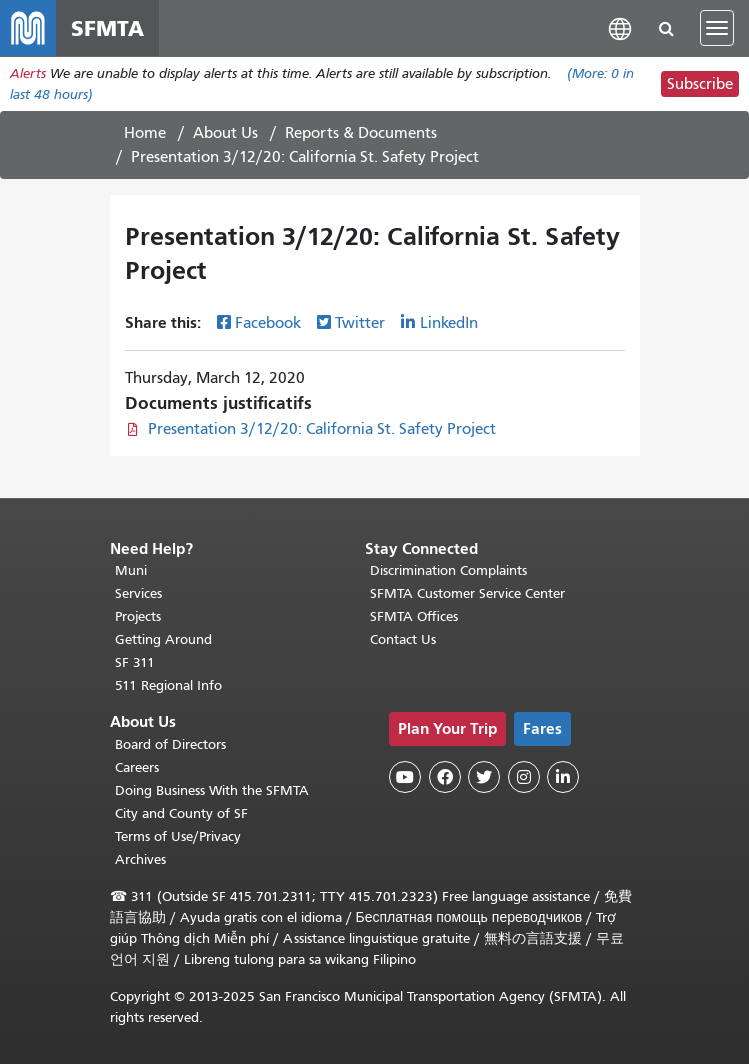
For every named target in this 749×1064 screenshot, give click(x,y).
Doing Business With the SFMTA (212, 790)
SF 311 (135, 662)
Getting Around (163, 639)
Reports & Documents (361, 133)
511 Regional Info (168, 685)
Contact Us (403, 639)
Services (138, 593)
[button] (620, 27)
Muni (131, 570)
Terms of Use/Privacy (178, 836)
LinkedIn (449, 323)
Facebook (268, 323)
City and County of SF (181, 813)
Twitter (360, 323)
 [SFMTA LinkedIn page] (563, 777)
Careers (137, 767)
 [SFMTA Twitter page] (484, 777)
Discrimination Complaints (448, 570)
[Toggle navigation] (717, 28)
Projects (138, 616)
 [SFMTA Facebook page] (445, 777)
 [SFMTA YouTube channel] (405, 777)
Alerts (28, 73)
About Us (225, 133)
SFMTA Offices (414, 616)
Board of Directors (170, 744)
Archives (140, 859)
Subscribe (700, 84)
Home (145, 133)
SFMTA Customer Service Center (467, 593)
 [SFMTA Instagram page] (524, 777)
